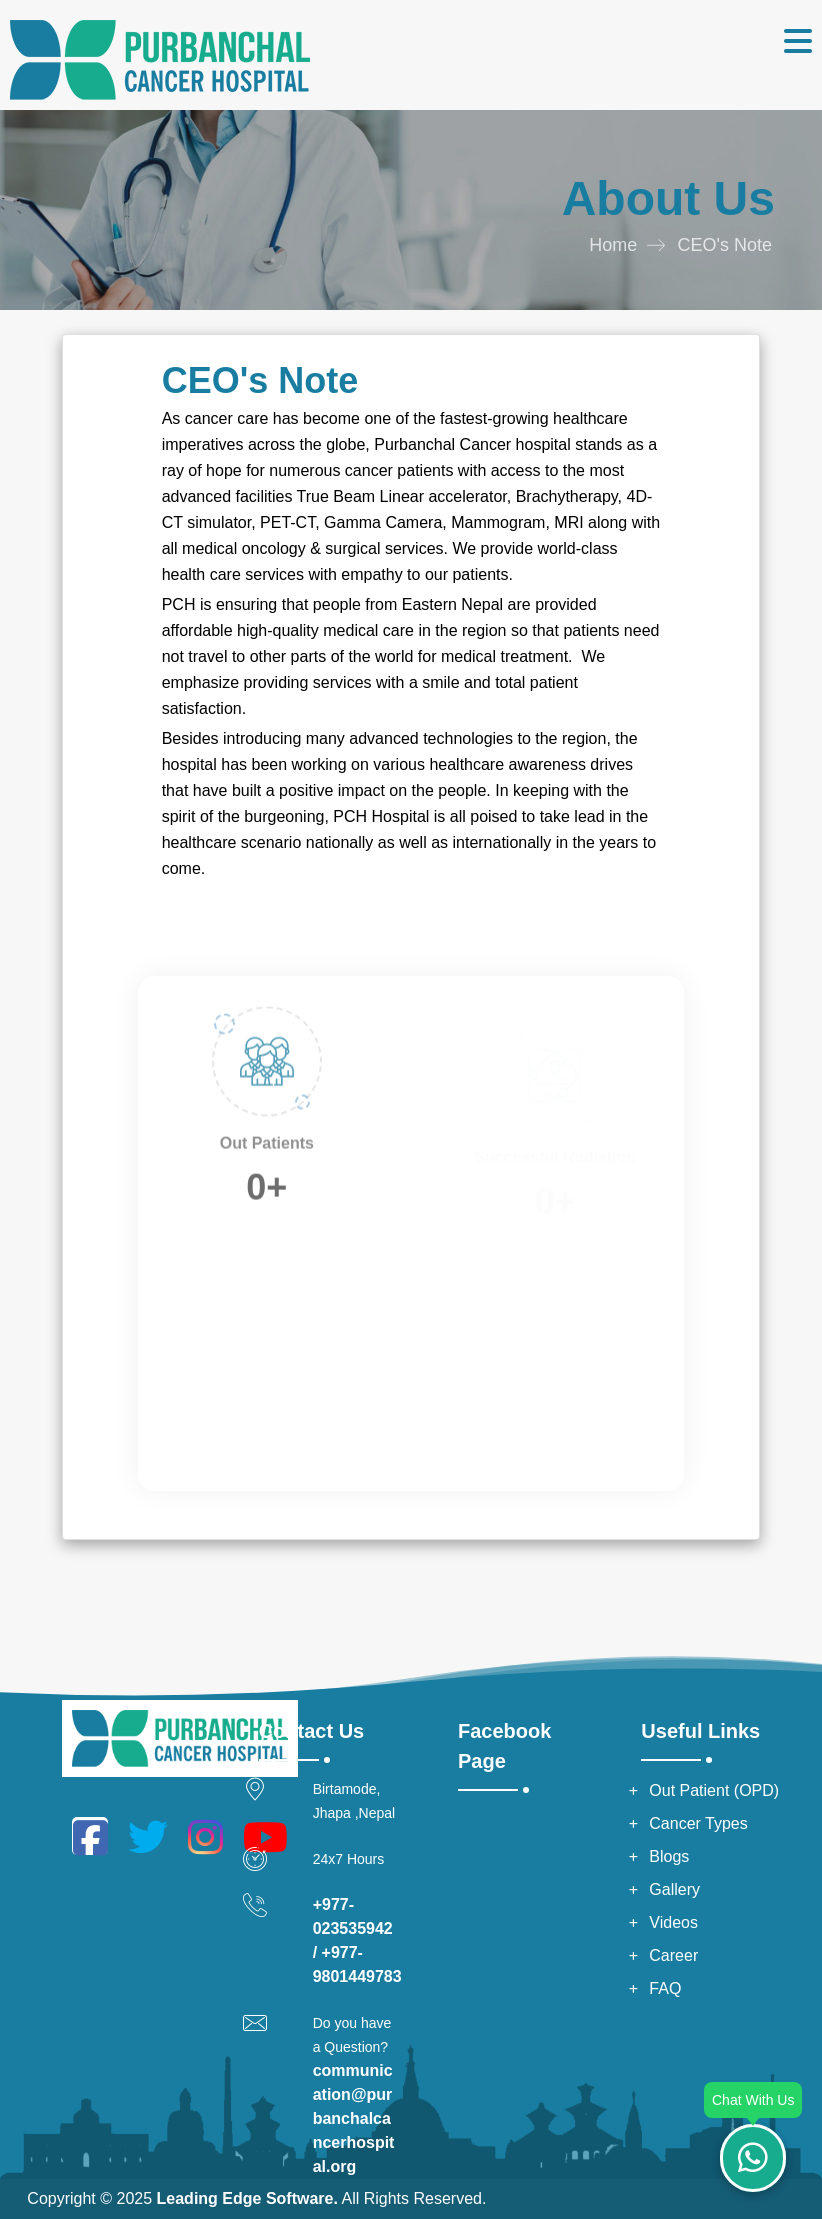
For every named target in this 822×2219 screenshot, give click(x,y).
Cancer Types (698, 1823)
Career (673, 1955)
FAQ (665, 1988)
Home (613, 245)
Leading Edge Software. (247, 2198)
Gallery (674, 1889)
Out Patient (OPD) (714, 1790)
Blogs (669, 1856)
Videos (673, 1922)
